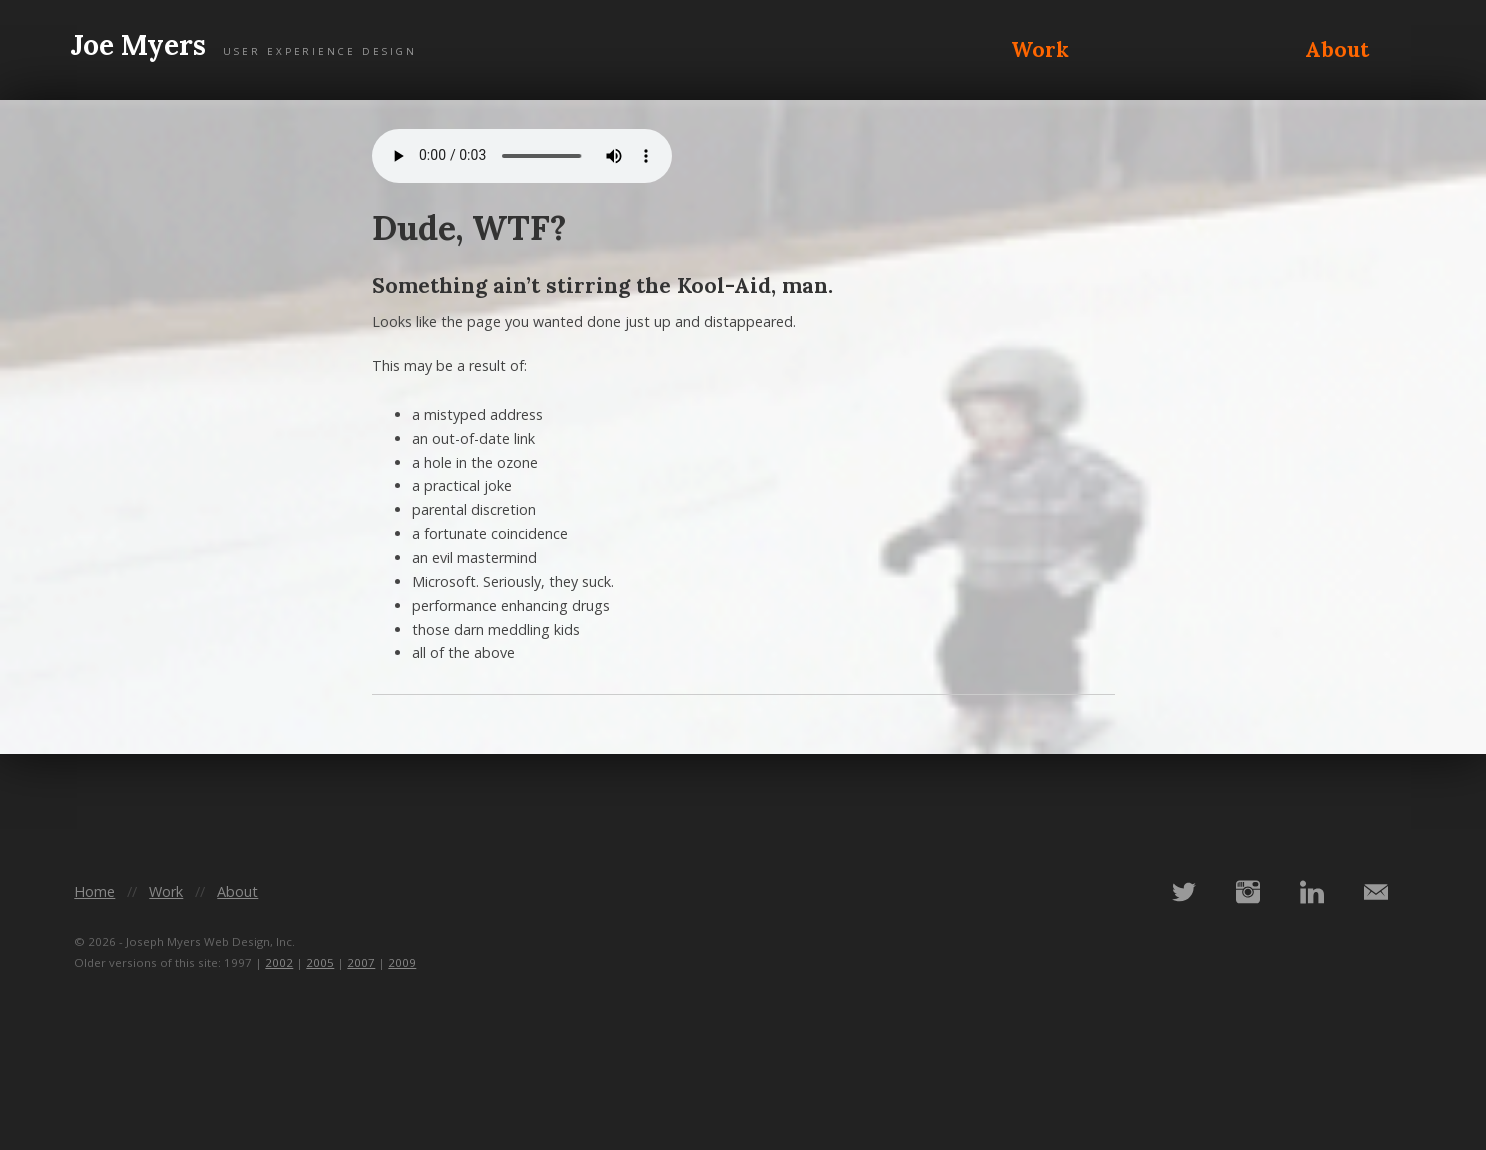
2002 (279, 962)
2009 (402, 962)
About (1337, 49)
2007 (361, 962)
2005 (320, 962)
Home (94, 891)
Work (1040, 49)
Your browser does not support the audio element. (522, 156)
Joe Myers (243, 47)
